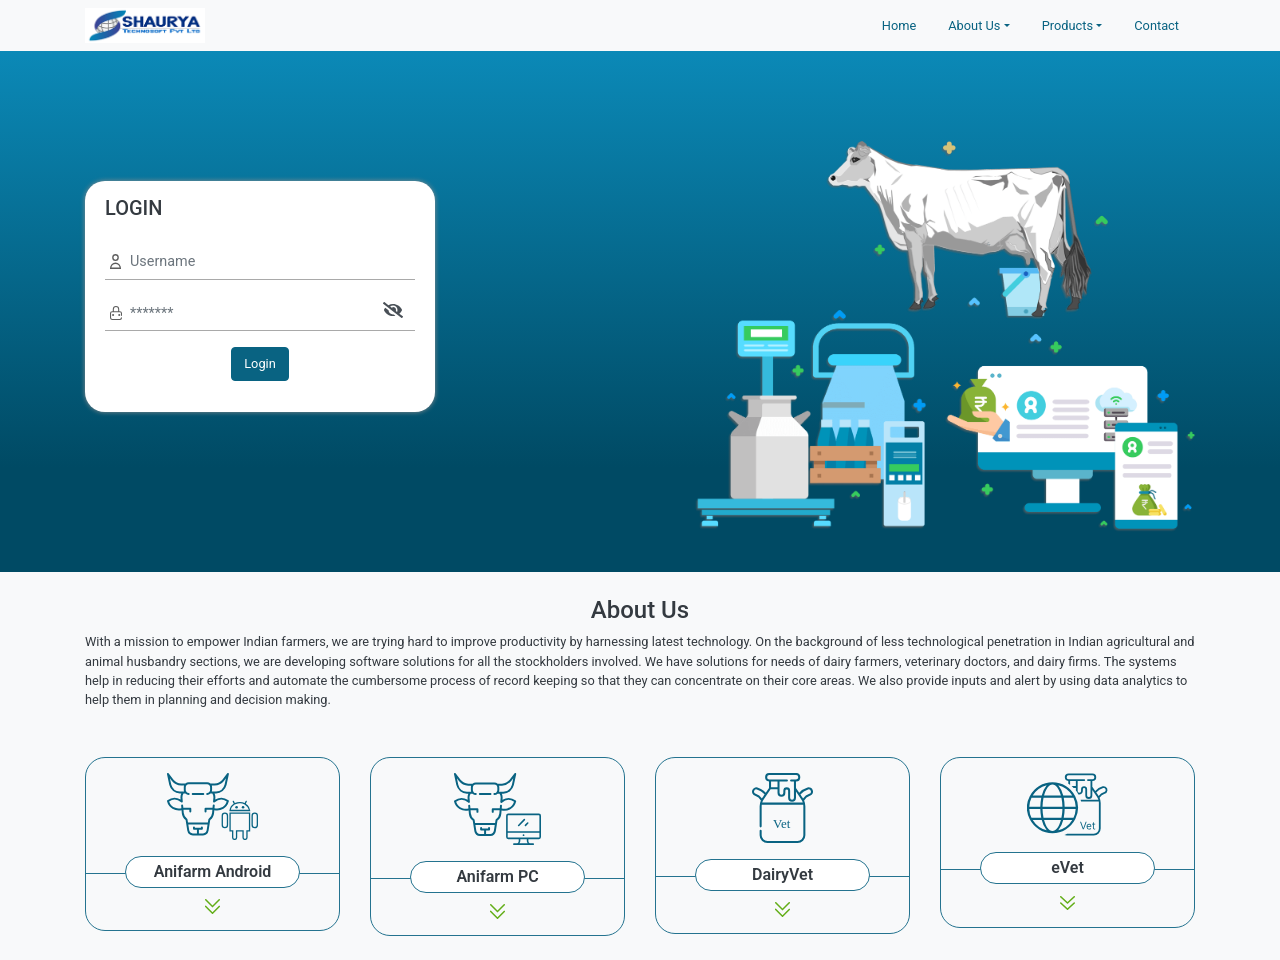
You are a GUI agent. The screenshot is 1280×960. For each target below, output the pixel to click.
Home (899, 25)
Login (260, 363)
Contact (1156, 25)
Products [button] (1067, 25)
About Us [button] (974, 25)
